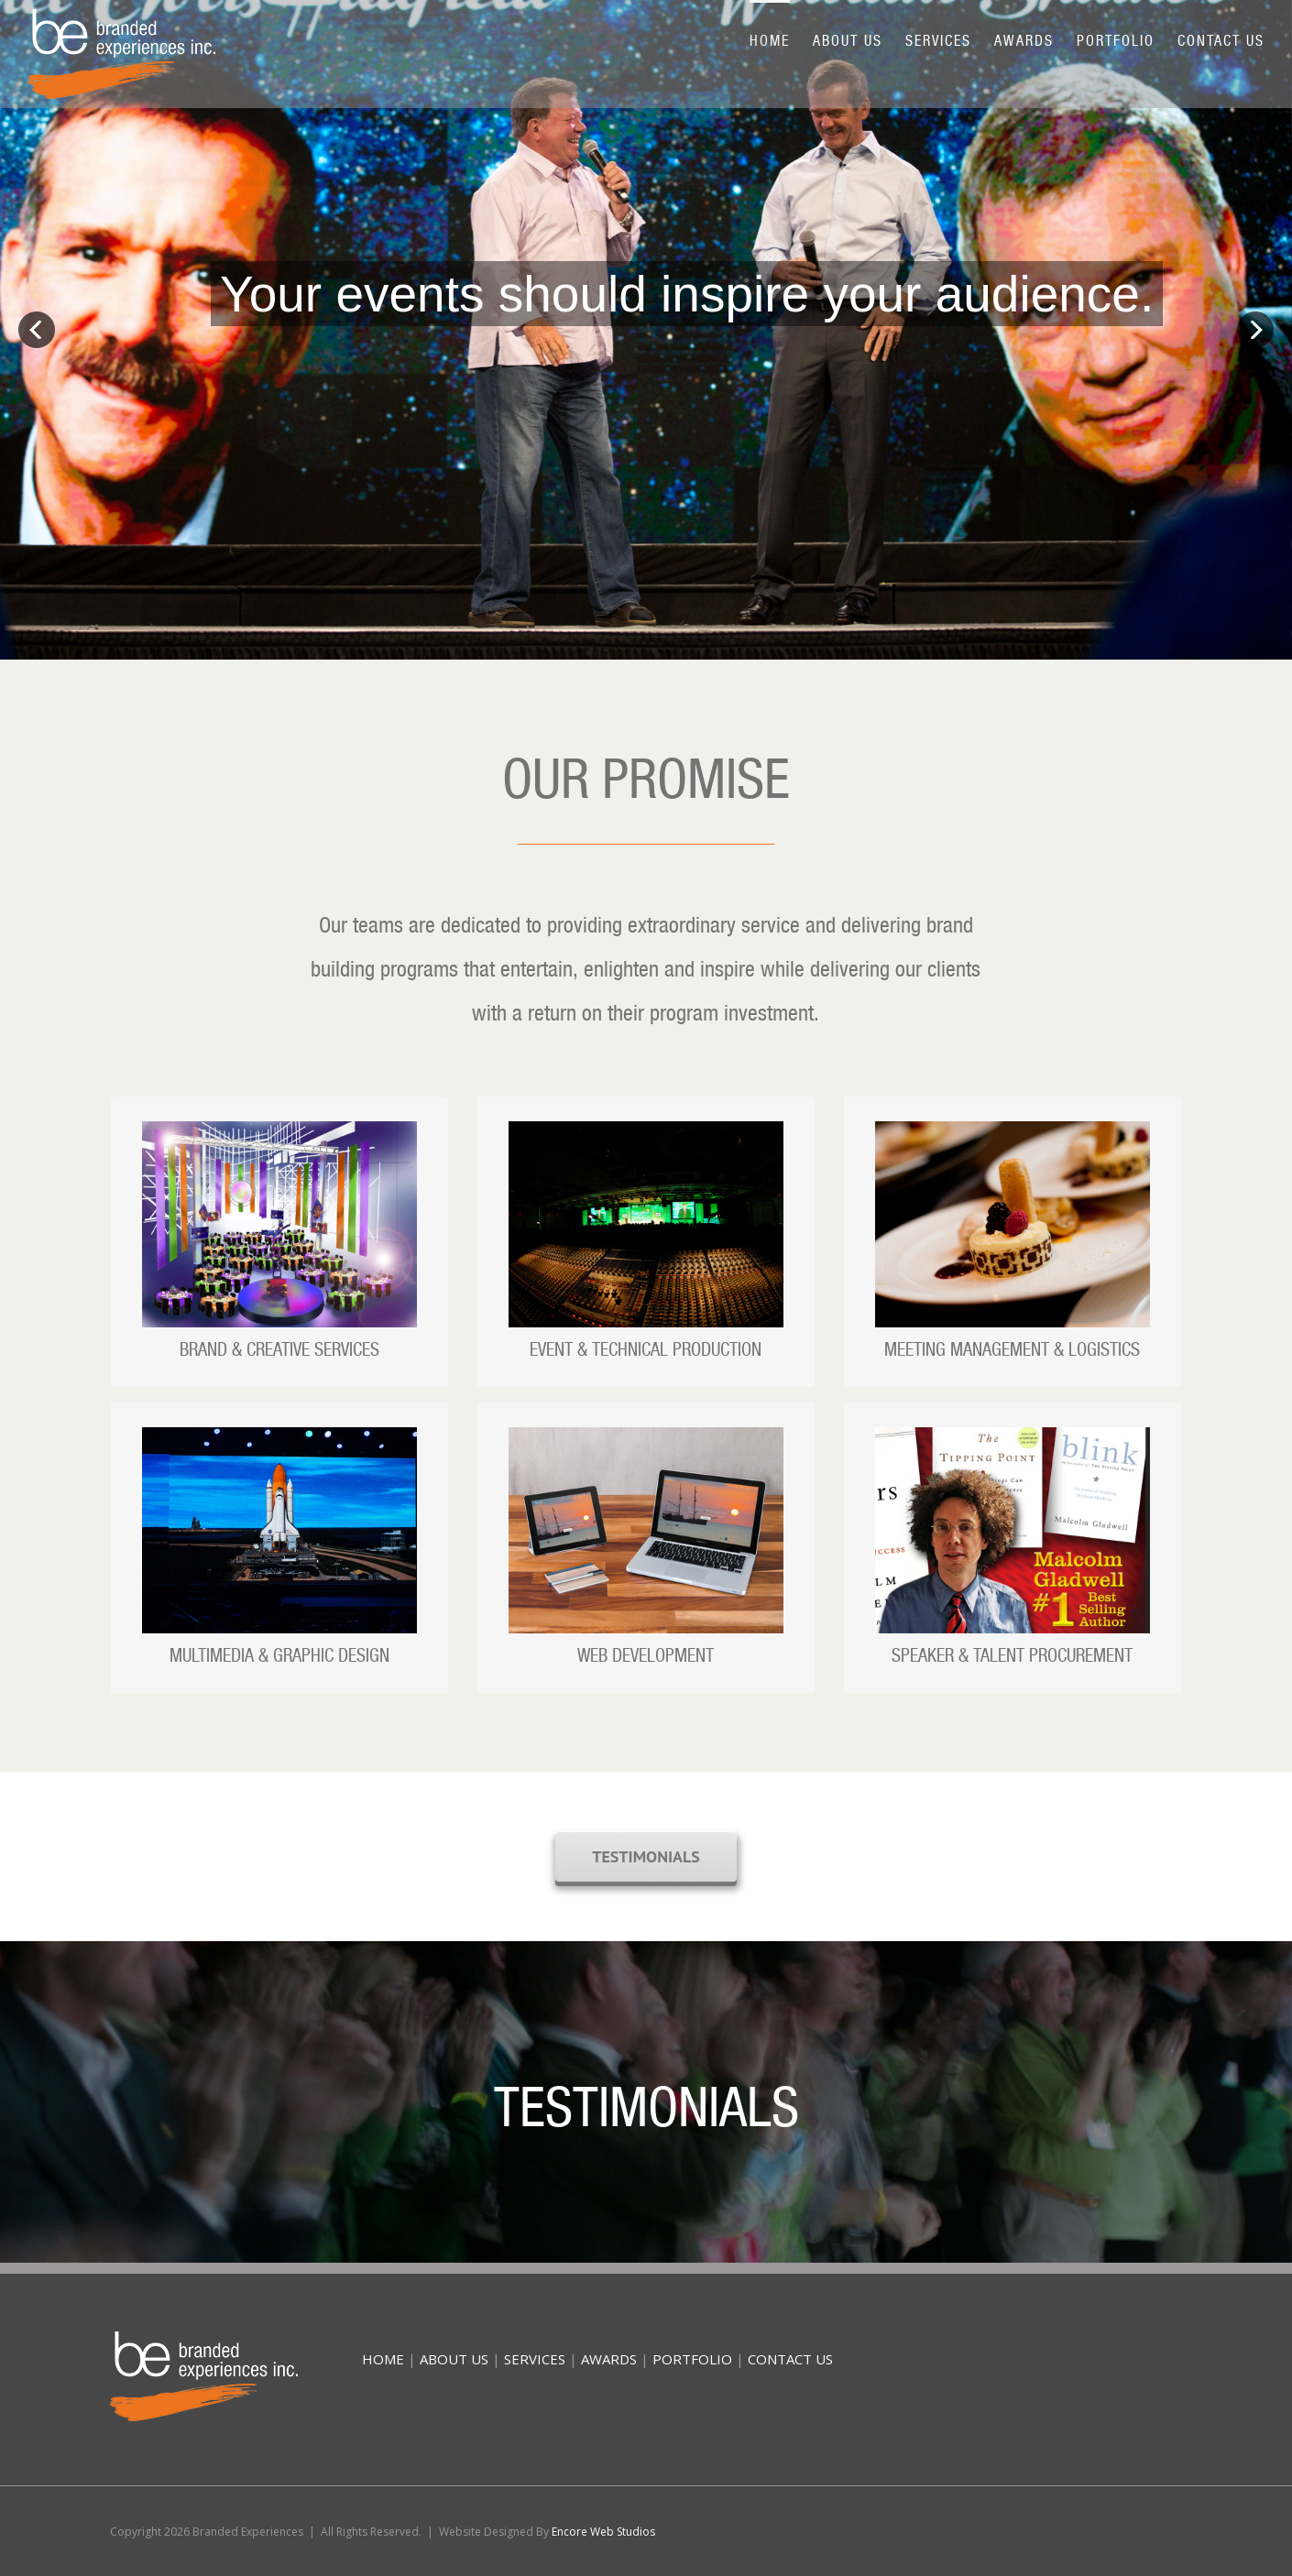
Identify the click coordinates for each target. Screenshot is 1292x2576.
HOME (383, 2359)
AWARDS (609, 2359)
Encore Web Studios (603, 2531)
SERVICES (534, 2359)
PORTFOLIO (692, 2359)
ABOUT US (454, 2359)
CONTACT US (790, 2359)
